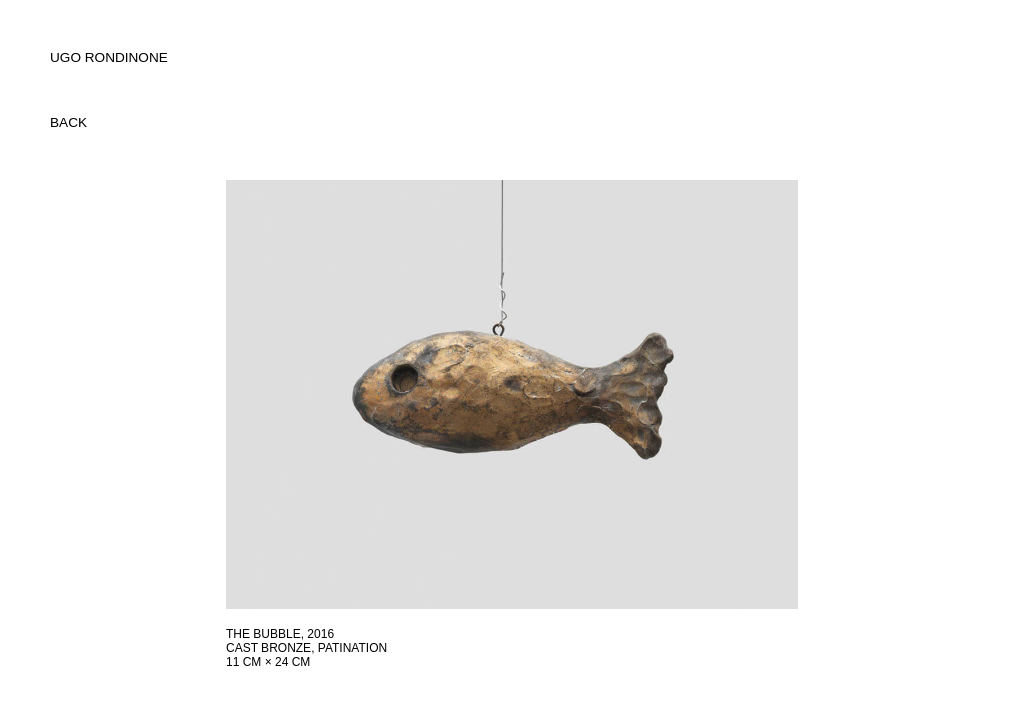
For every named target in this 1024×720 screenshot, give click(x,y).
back (68, 122)
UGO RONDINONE (109, 57)
